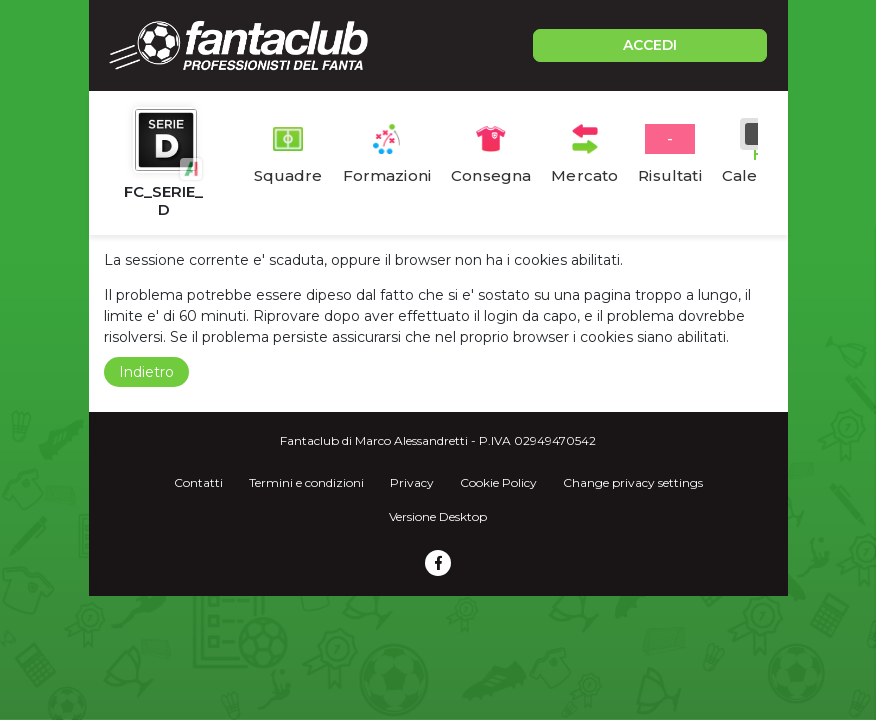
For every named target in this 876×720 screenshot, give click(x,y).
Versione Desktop (438, 516)
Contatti (198, 482)
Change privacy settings (633, 482)
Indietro (146, 372)
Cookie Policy (498, 482)
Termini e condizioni (306, 482)
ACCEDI (650, 45)
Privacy (412, 482)
